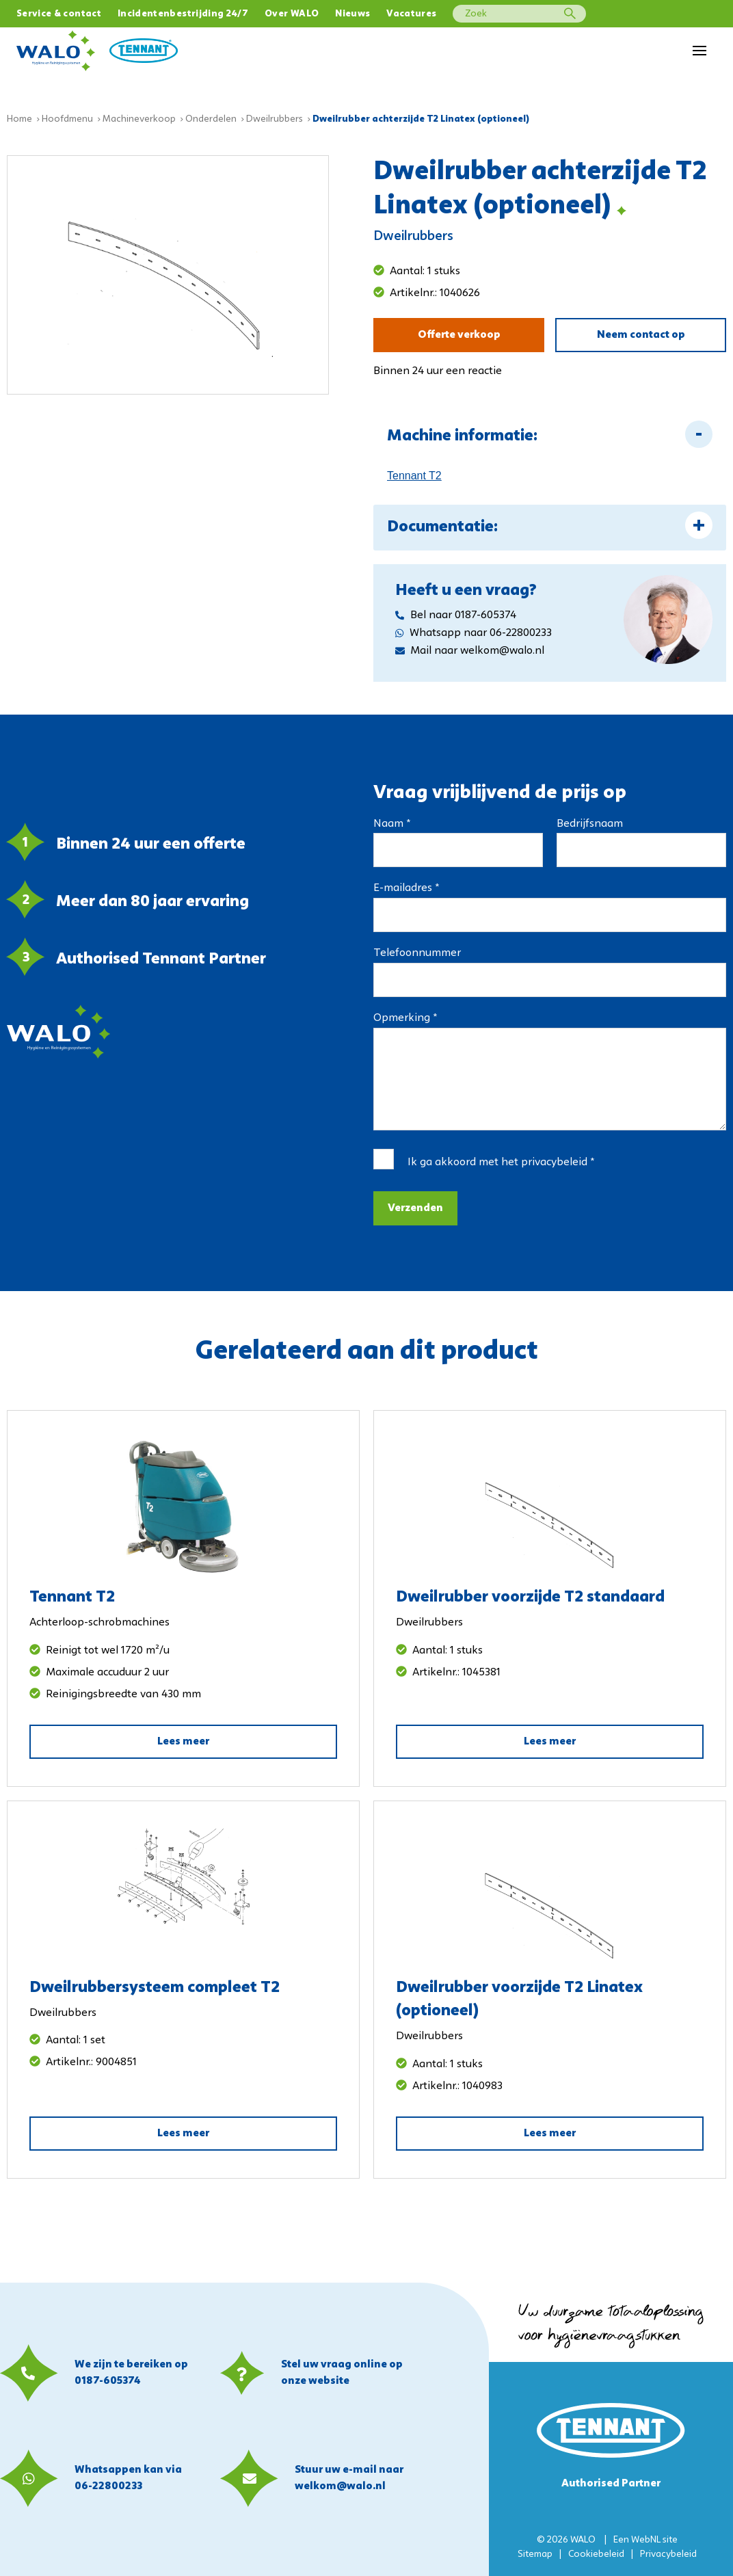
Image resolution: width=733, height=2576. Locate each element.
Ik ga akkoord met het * (501, 1162)
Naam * (391, 824)
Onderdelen (211, 119)
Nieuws (352, 14)
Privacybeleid (668, 2554)
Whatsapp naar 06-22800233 (473, 633)
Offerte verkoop (459, 335)
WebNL (646, 2540)
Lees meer (183, 1741)
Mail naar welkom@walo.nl (469, 651)
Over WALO (292, 14)
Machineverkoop (139, 119)
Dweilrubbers (274, 119)
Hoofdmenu (67, 119)
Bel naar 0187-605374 (455, 615)
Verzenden (415, 1208)
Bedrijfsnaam (590, 824)
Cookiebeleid (596, 2554)
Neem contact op (641, 335)
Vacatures (411, 14)
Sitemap (535, 2554)
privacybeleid (554, 1162)
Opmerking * (405, 1018)
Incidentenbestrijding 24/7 (183, 14)
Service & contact (58, 14)
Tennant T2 (414, 475)
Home (19, 119)
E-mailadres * (406, 888)
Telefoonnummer (417, 953)
